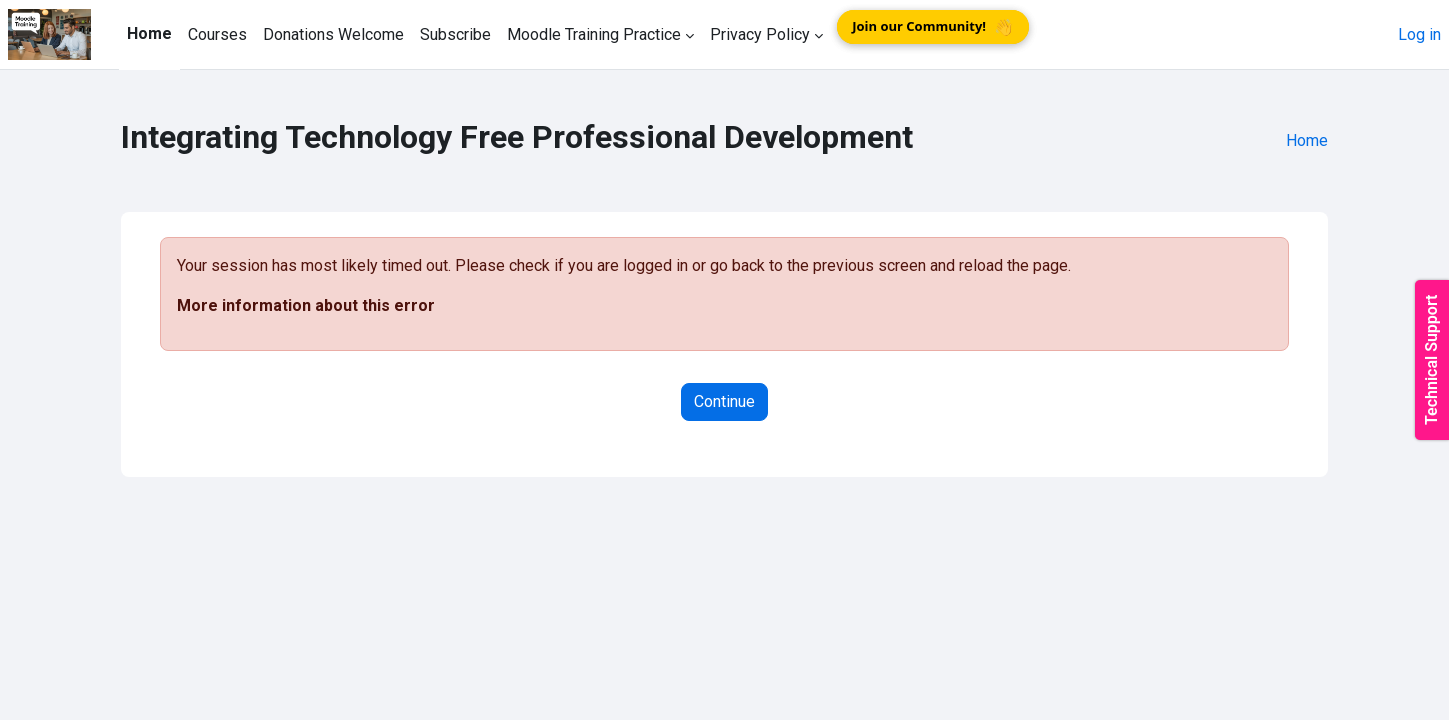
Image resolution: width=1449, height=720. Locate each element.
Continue (724, 401)
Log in (1419, 34)
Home (1307, 140)
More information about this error (306, 305)
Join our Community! (933, 27)
